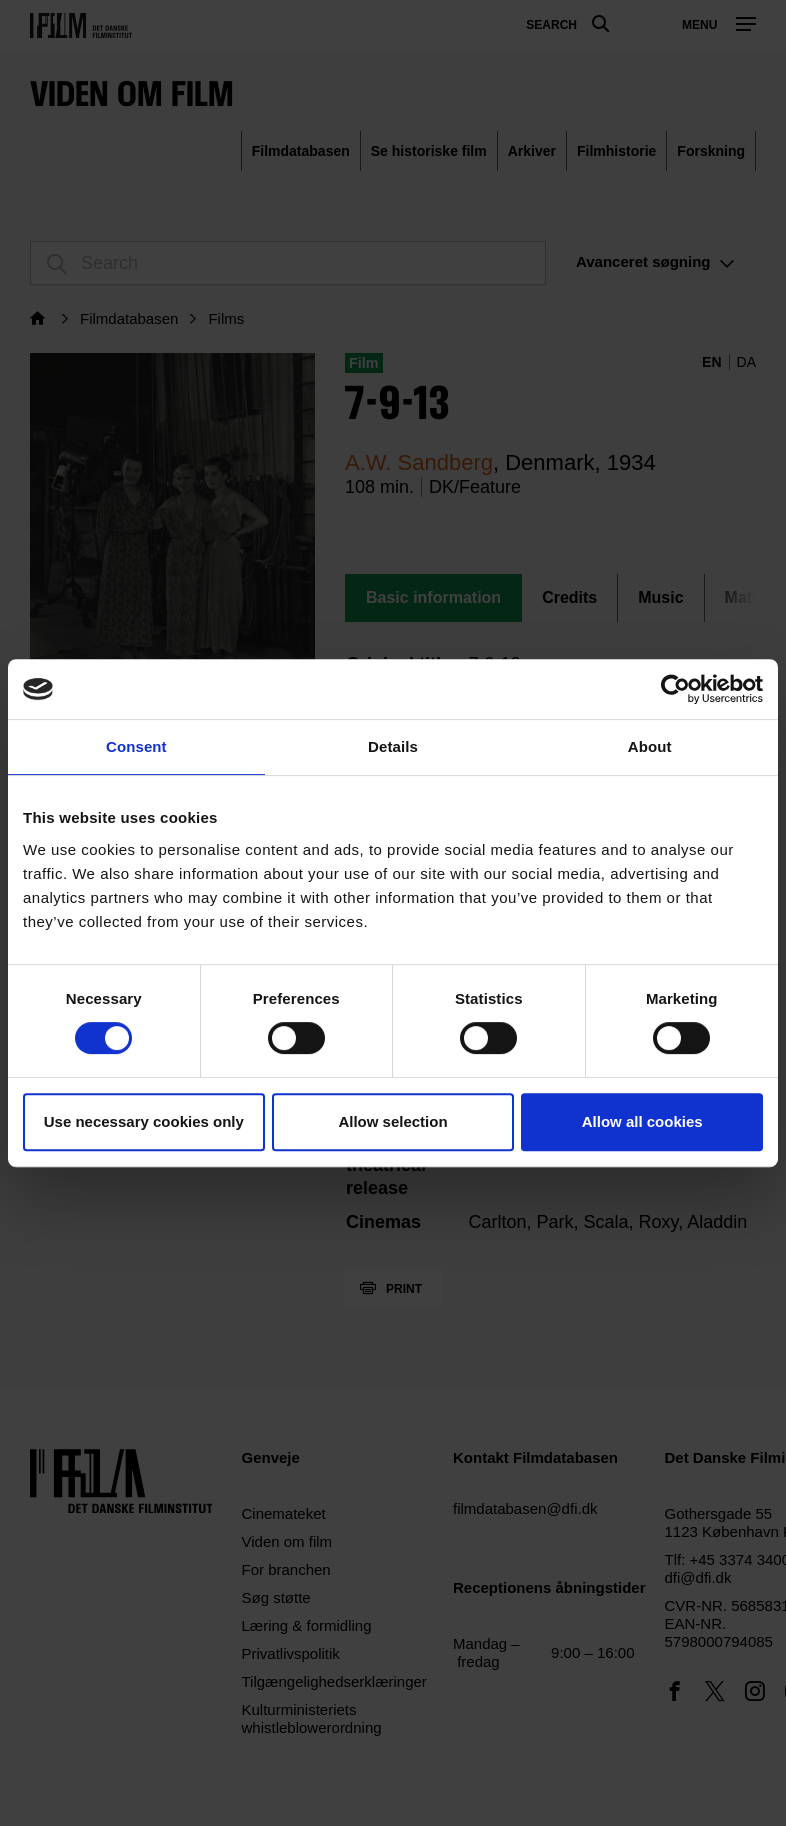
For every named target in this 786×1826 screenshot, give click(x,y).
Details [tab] (393, 746)
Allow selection (392, 1121)
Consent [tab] (136, 746)
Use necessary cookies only (144, 1121)
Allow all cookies (642, 1121)
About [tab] (650, 746)
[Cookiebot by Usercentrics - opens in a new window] (675, 689)
